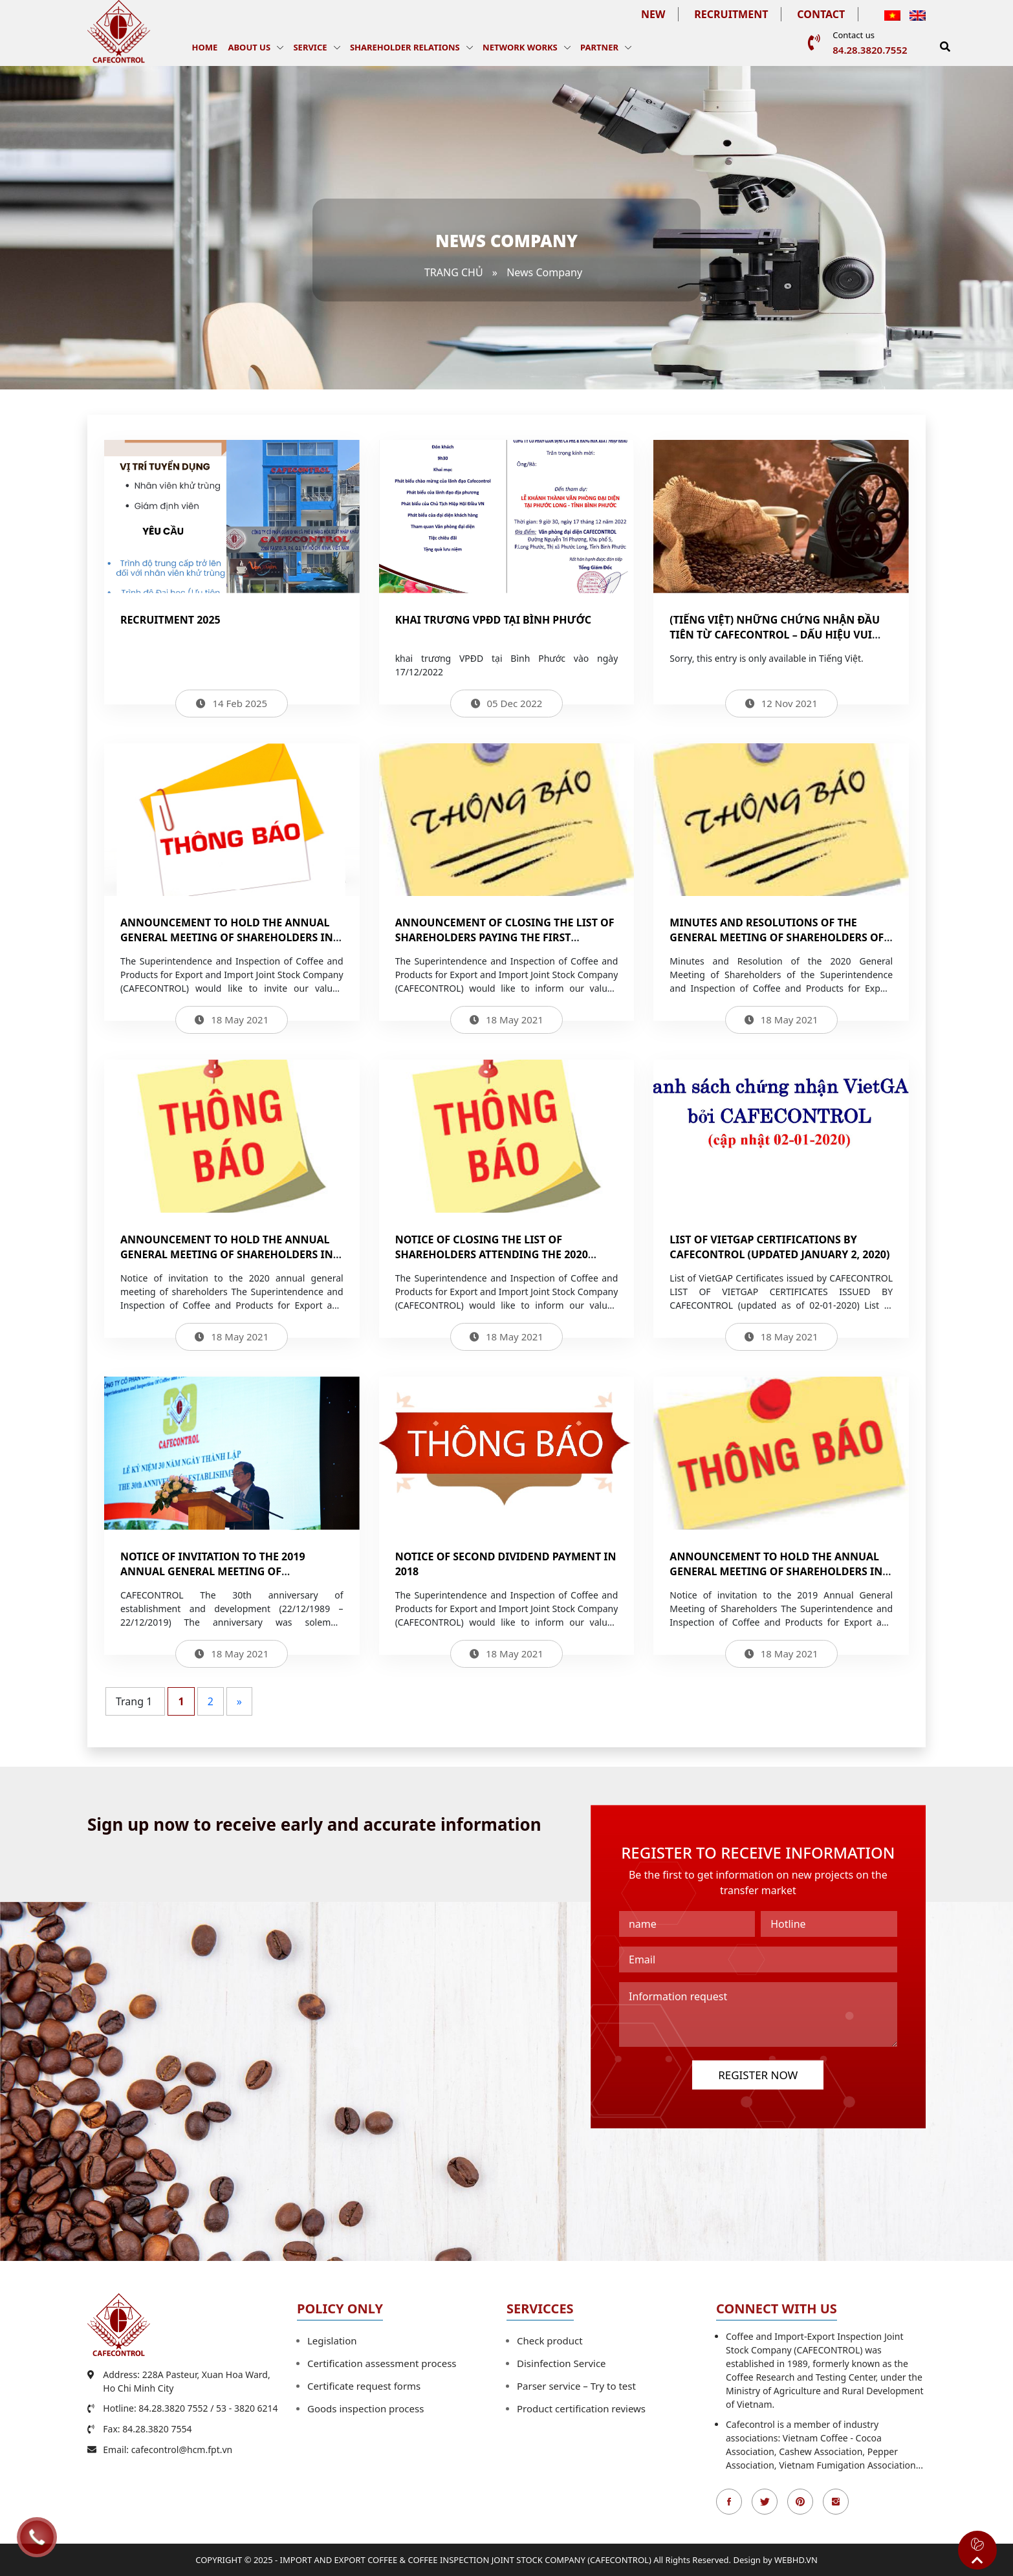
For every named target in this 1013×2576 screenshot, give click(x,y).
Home (205, 47)
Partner (599, 47)
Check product (550, 2340)
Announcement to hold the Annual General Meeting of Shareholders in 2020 (226, 1254)
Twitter (765, 2502)
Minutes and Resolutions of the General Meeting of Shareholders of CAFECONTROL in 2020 (777, 937)
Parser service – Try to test (576, 2385)
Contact (821, 14)
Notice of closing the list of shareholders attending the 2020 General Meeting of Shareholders (494, 1254)
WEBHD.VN (796, 2560)
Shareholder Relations (405, 47)
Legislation (332, 2340)
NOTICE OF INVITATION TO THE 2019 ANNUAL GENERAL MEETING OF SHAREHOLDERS (212, 1571)
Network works (520, 47)
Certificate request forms (363, 2385)
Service (310, 47)
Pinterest (800, 2502)
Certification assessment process (382, 2363)
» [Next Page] (239, 1701)
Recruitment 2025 (170, 620)
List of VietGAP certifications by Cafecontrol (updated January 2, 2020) (779, 1246)
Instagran (836, 2502)
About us (249, 47)
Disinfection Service (561, 2363)
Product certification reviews (581, 2408)
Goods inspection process (365, 2408)
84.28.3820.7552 (870, 49)
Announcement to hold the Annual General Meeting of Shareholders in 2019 (776, 1571)
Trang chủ (453, 272)
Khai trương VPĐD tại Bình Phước (493, 620)
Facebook (729, 2502)
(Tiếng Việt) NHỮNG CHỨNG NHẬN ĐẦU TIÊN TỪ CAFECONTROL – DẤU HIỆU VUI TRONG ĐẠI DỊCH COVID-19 (775, 635)
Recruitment (731, 14)
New (653, 14)
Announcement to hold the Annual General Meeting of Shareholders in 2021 (226, 937)
